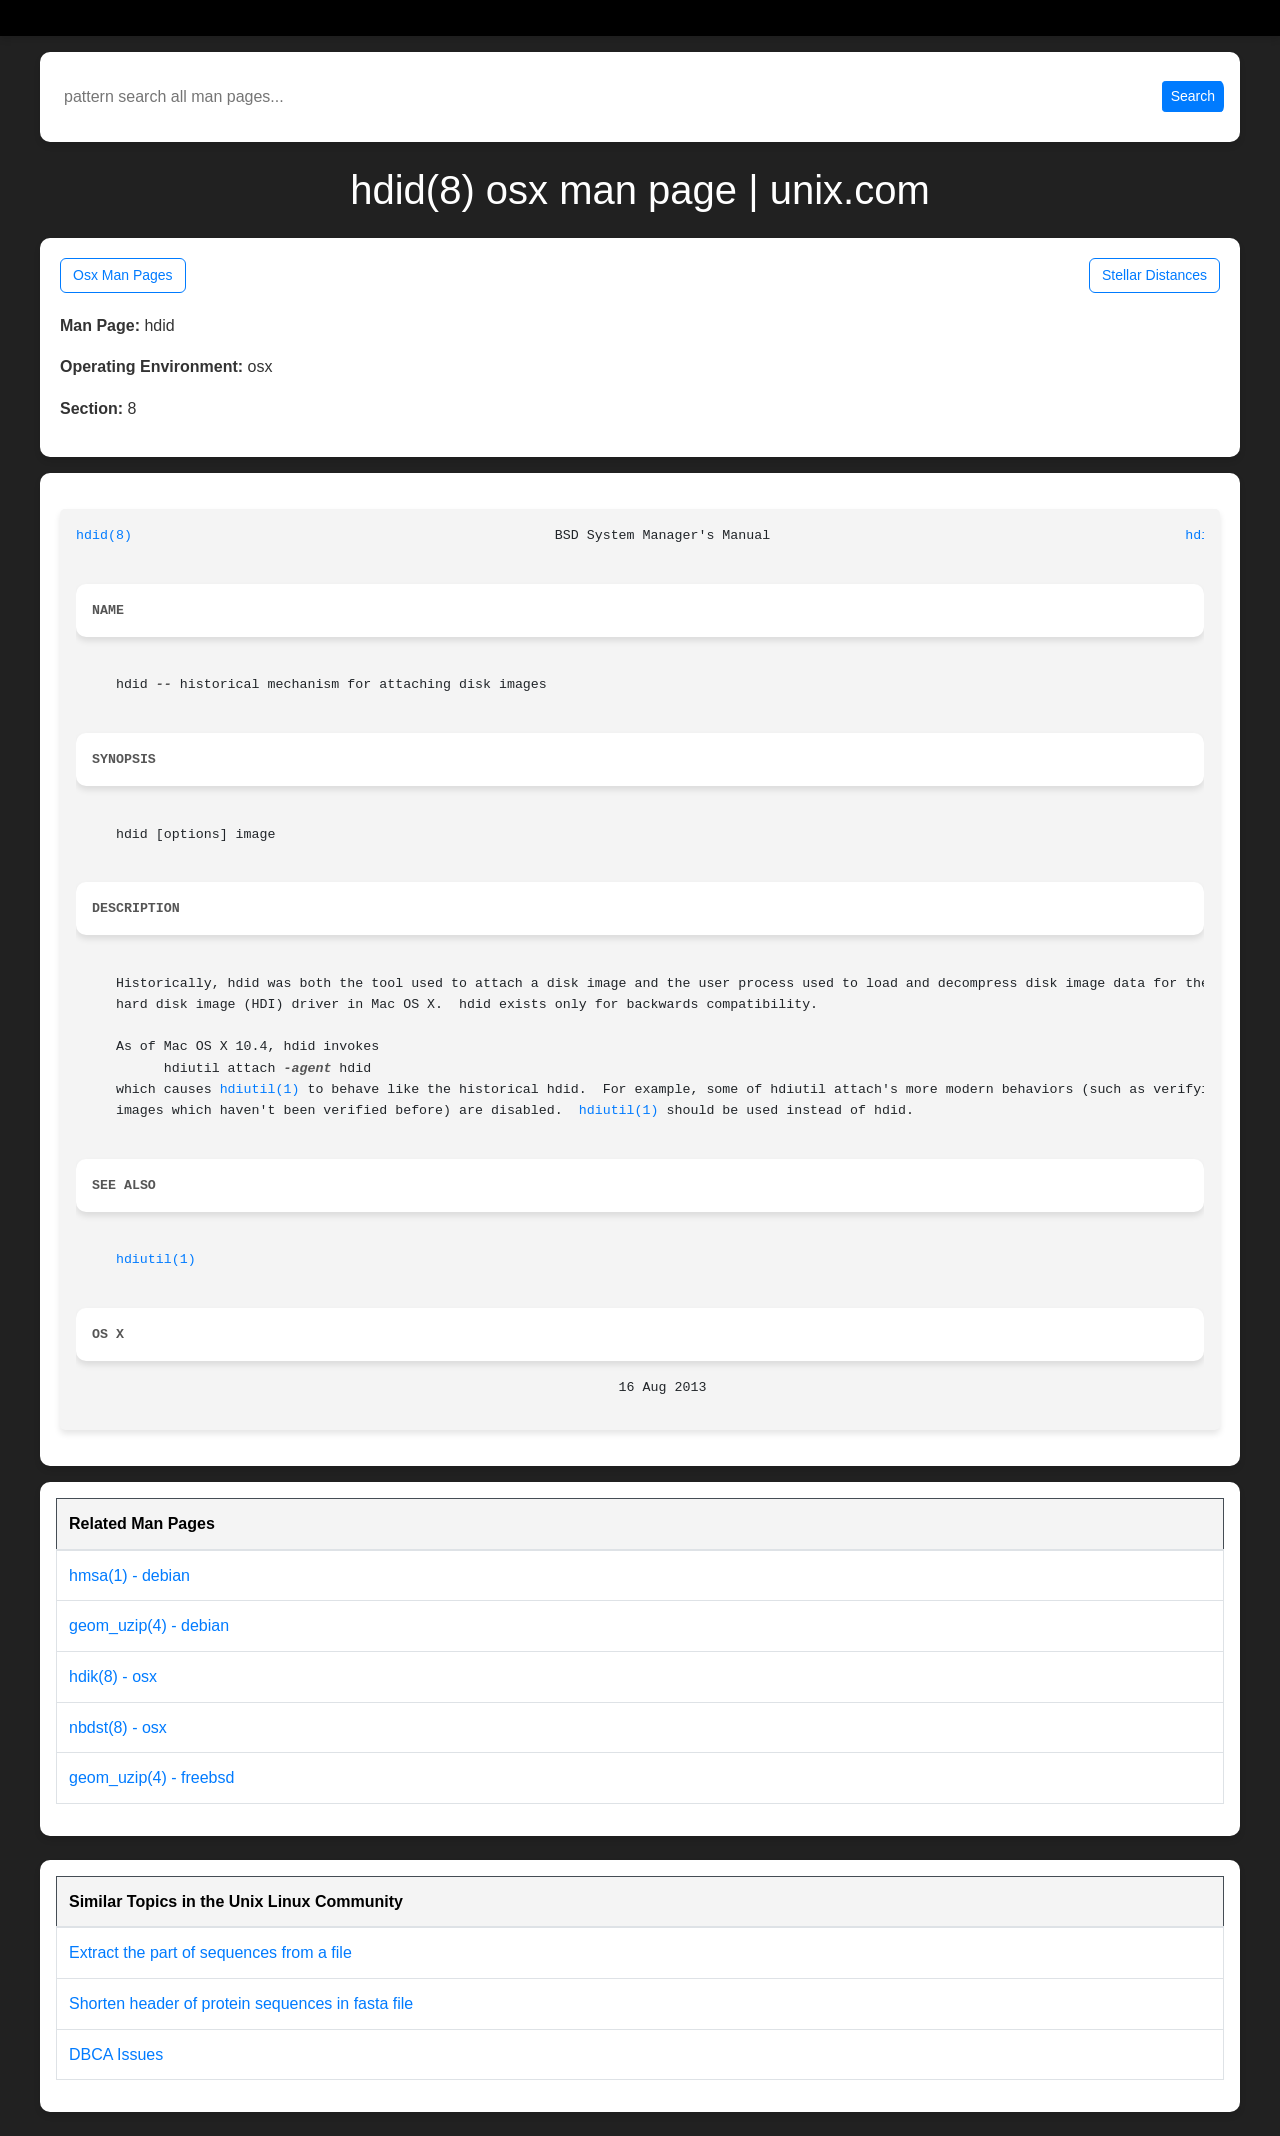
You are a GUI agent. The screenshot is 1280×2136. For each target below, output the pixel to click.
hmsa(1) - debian (129, 1575)
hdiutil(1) (260, 1089)
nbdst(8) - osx (118, 1727)
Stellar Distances (1154, 275)
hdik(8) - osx (113, 1676)
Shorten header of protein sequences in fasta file (241, 2003)
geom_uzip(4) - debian (149, 1625)
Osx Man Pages (123, 275)
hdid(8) (104, 535)
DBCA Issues (116, 2054)
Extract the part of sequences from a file (210, 1952)
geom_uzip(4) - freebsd (151, 1777)
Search (1193, 96)
